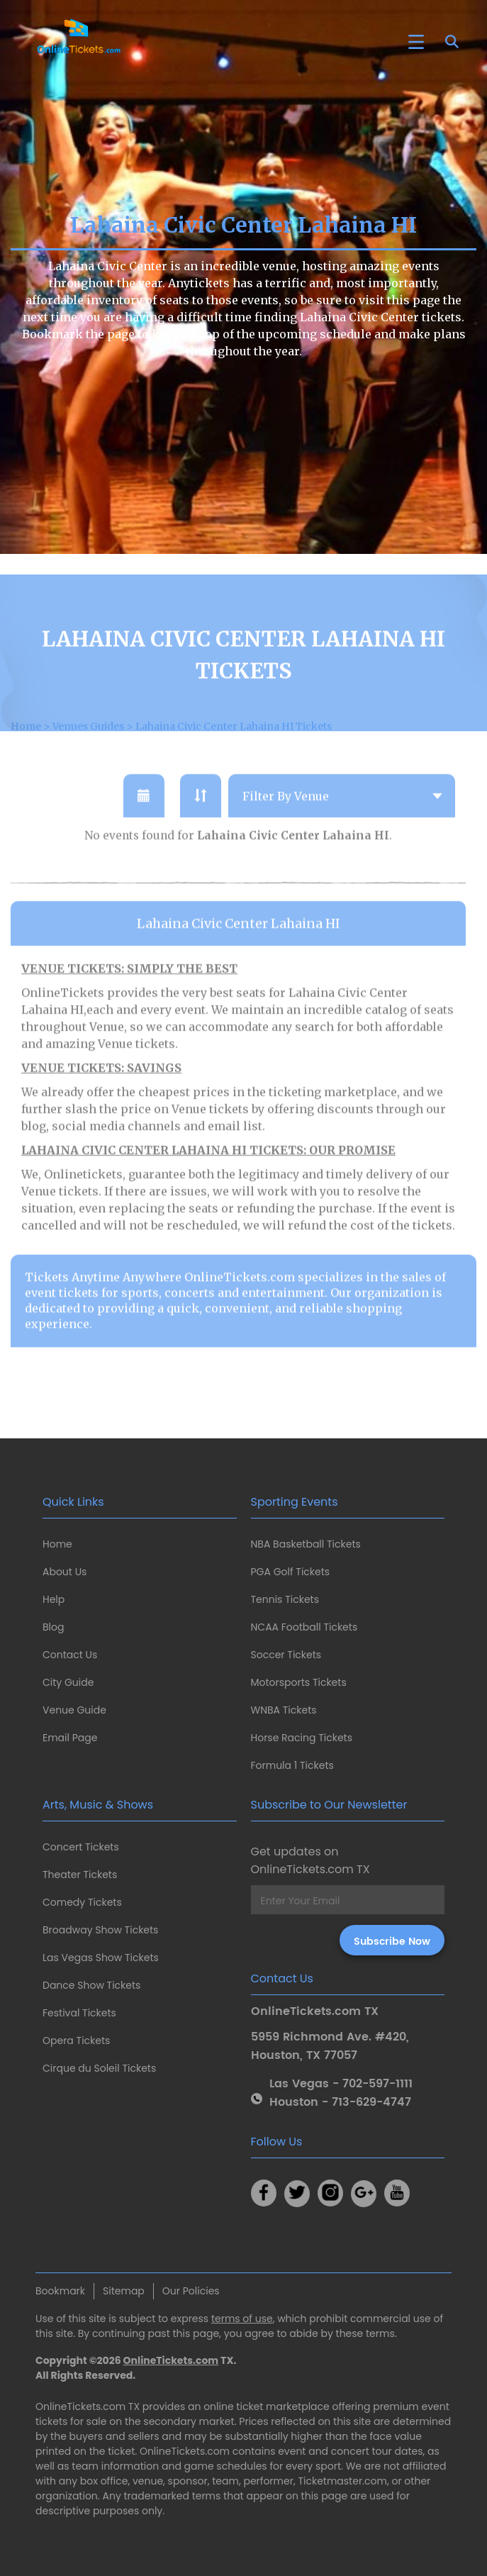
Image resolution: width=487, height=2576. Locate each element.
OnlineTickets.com (171, 2360)
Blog (53, 1627)
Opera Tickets (76, 2040)
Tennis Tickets (285, 1599)
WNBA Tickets (284, 1710)
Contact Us (70, 1655)
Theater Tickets (80, 1874)
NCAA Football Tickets (304, 1627)
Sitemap (124, 2291)
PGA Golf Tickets (290, 1572)
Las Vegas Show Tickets (101, 1957)
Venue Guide (74, 1710)
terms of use (242, 2318)
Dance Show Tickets (91, 1985)
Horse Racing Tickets (302, 1738)
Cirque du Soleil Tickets (99, 2068)
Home (57, 1544)
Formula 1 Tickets (292, 1765)
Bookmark (60, 2291)
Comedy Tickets (82, 1902)
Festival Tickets (79, 2013)
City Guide (68, 1682)
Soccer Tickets (286, 1655)
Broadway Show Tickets (100, 1930)
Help (54, 1599)
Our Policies (191, 2291)
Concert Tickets (81, 1847)
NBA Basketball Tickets (306, 1544)
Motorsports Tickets (299, 1682)
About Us (64, 1572)
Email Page (70, 1738)
